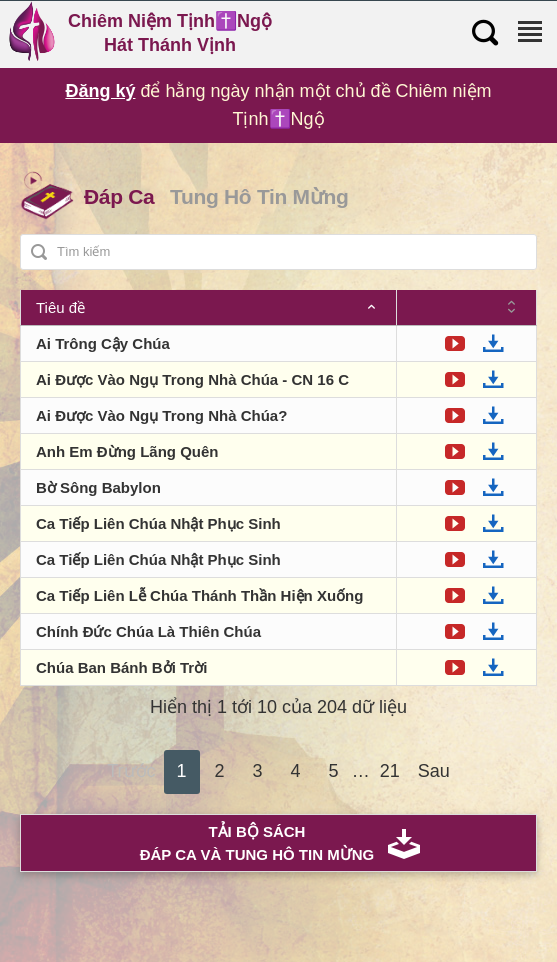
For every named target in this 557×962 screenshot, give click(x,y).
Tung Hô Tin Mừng (259, 196)
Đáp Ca (119, 196)
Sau (434, 771)
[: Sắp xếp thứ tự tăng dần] (467, 308)
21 (390, 771)
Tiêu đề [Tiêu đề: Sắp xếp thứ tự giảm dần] (60, 307)
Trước (131, 771)
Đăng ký (100, 91)
